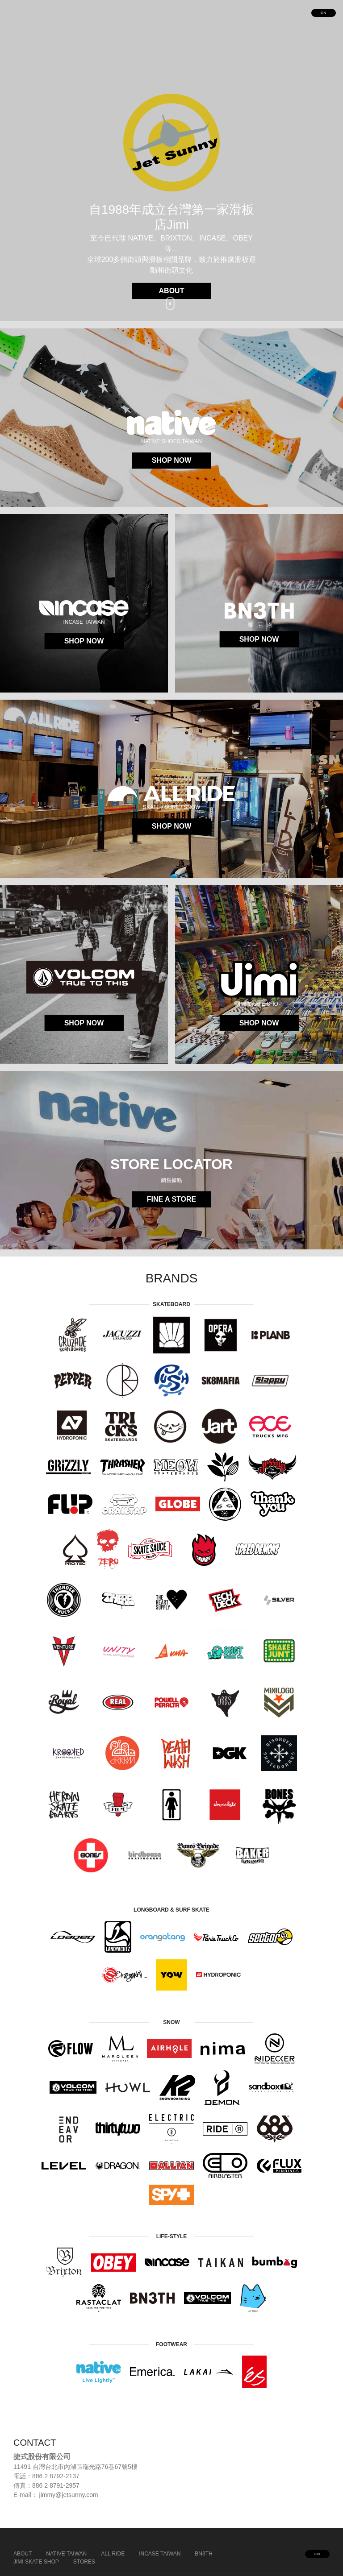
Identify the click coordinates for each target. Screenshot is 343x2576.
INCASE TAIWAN (159, 2554)
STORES (84, 2562)
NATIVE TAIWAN (66, 2554)
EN (323, 13)
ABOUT (22, 2554)
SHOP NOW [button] (172, 460)
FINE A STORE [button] (172, 1199)
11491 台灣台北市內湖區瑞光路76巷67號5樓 (75, 2466)
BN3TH (203, 2554)
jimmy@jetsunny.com (68, 2494)
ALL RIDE (113, 2554)
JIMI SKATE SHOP (36, 2562)
